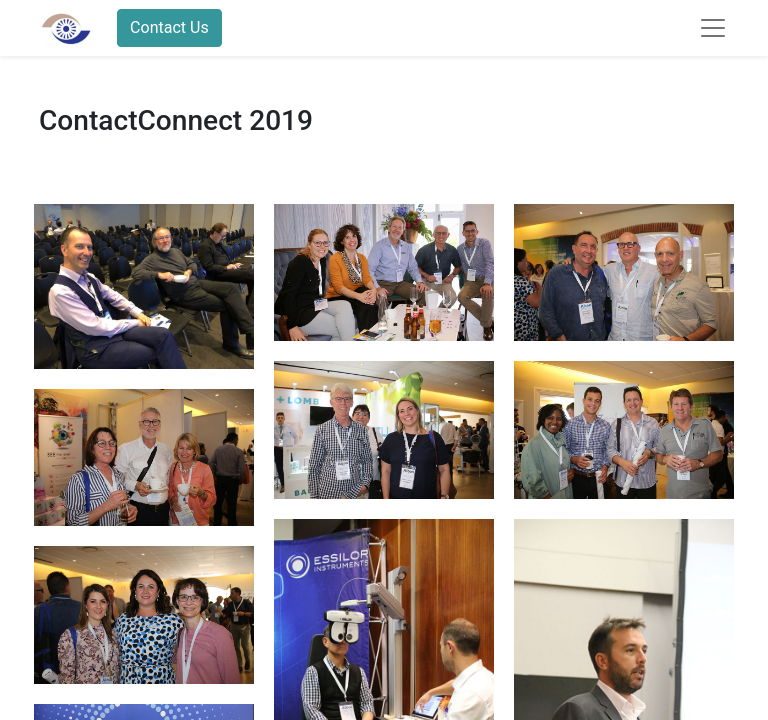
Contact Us (169, 27)
